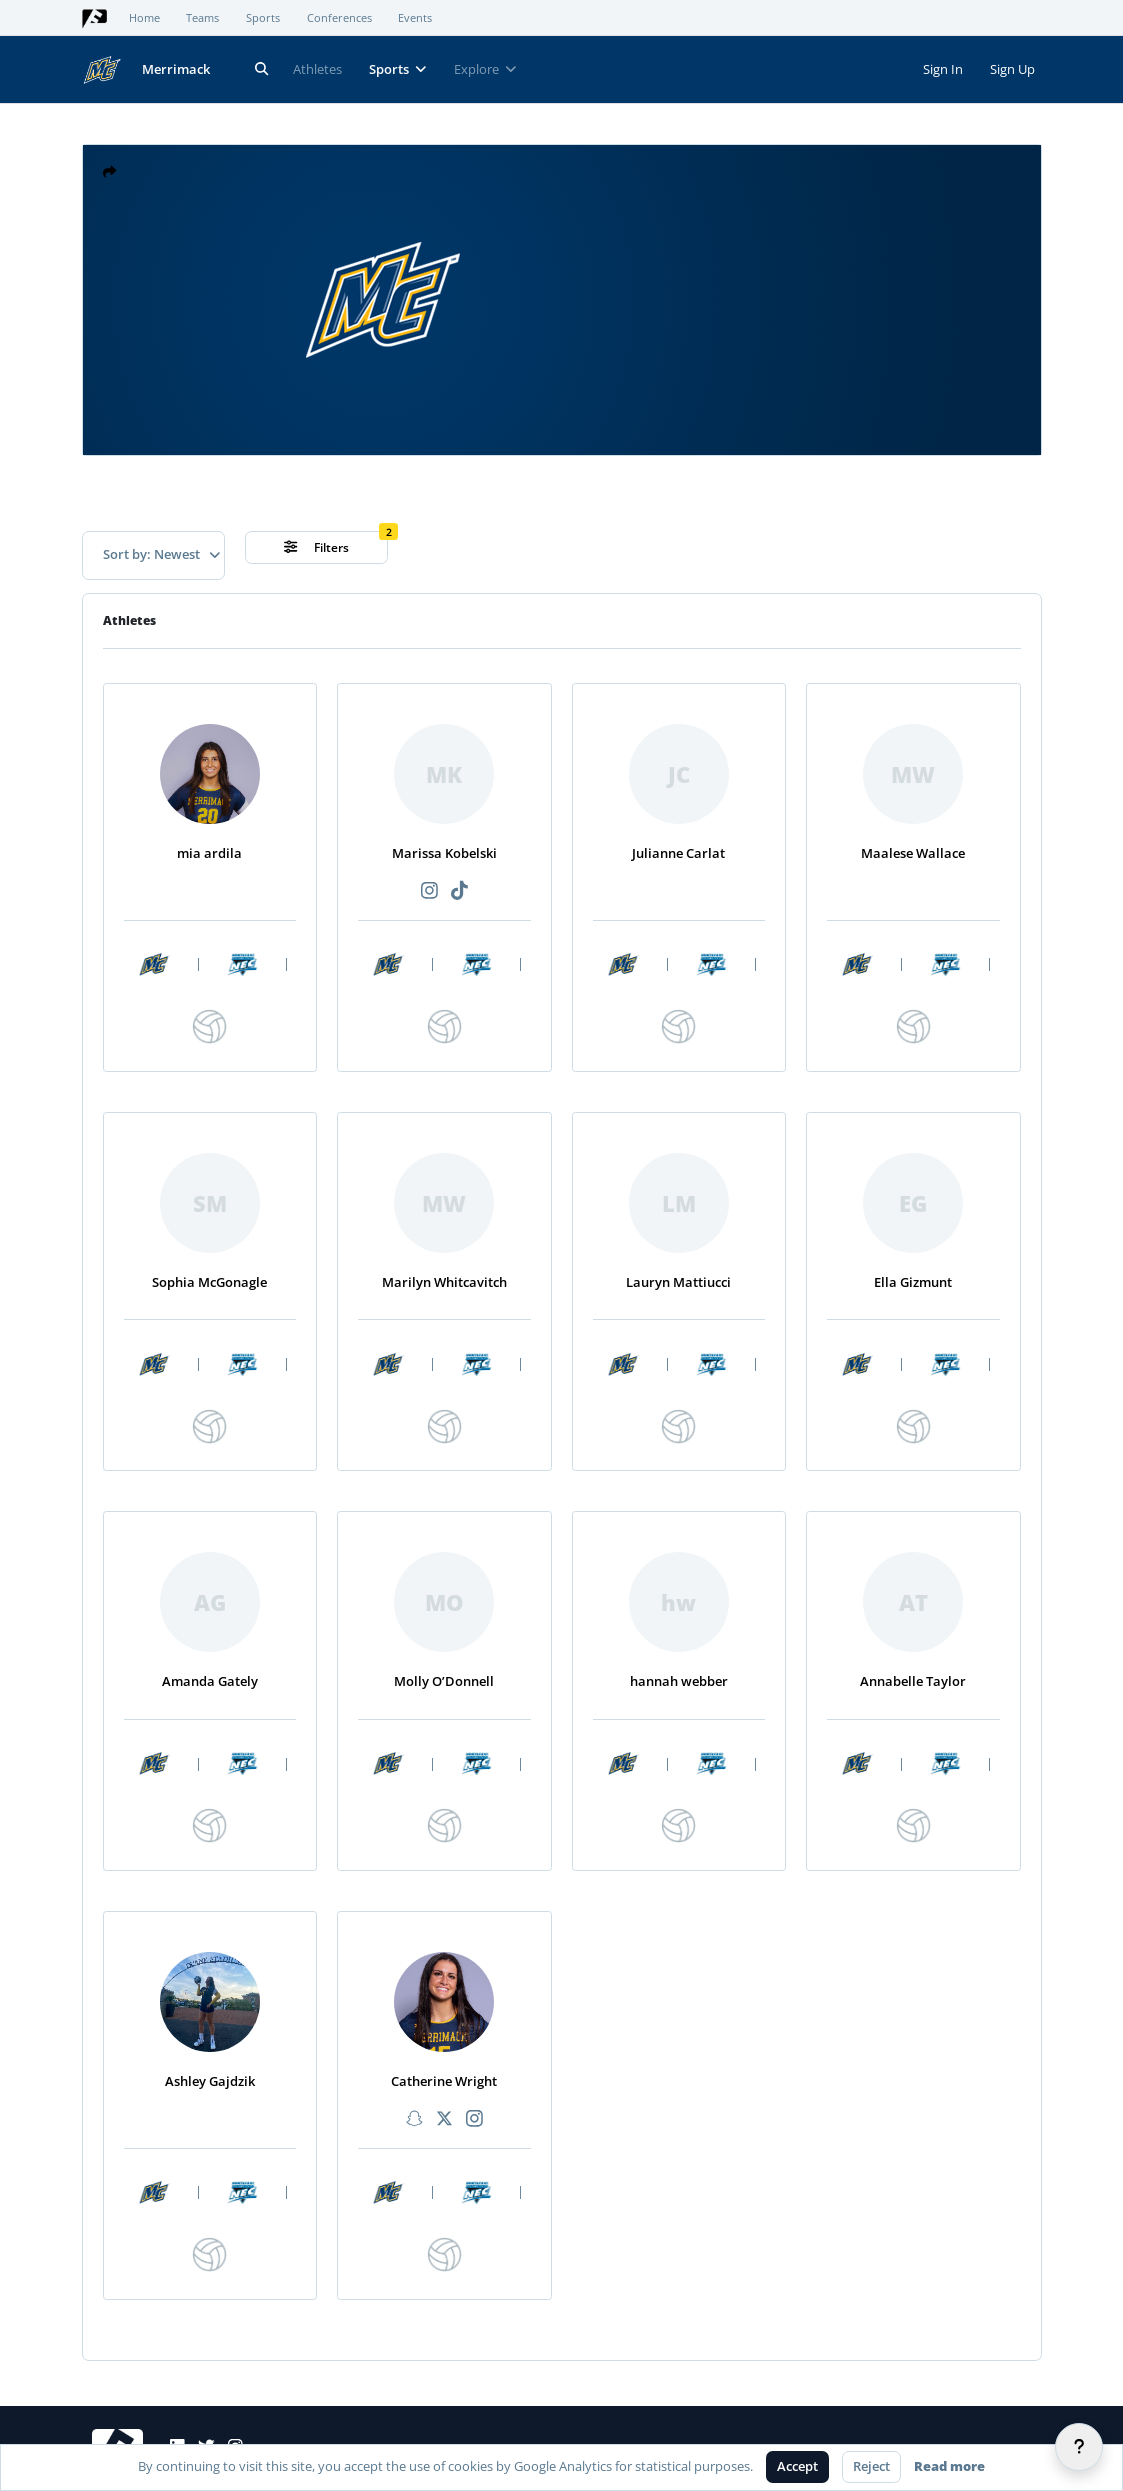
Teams (202, 18)
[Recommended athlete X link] (444, 2119)
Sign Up (1012, 69)
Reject (871, 2466)
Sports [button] (398, 69)
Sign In (943, 69)
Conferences (339, 18)
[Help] (1079, 2447)
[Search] (262, 69)
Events (415, 18)
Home (144, 18)
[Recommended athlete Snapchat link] (414, 2119)
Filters (316, 547)
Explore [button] (485, 69)
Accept (797, 2466)
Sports (263, 18)
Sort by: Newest (162, 554)
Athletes (317, 69)
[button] (110, 172)
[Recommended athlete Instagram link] (429, 891)
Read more (949, 2466)
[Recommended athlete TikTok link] (459, 891)
